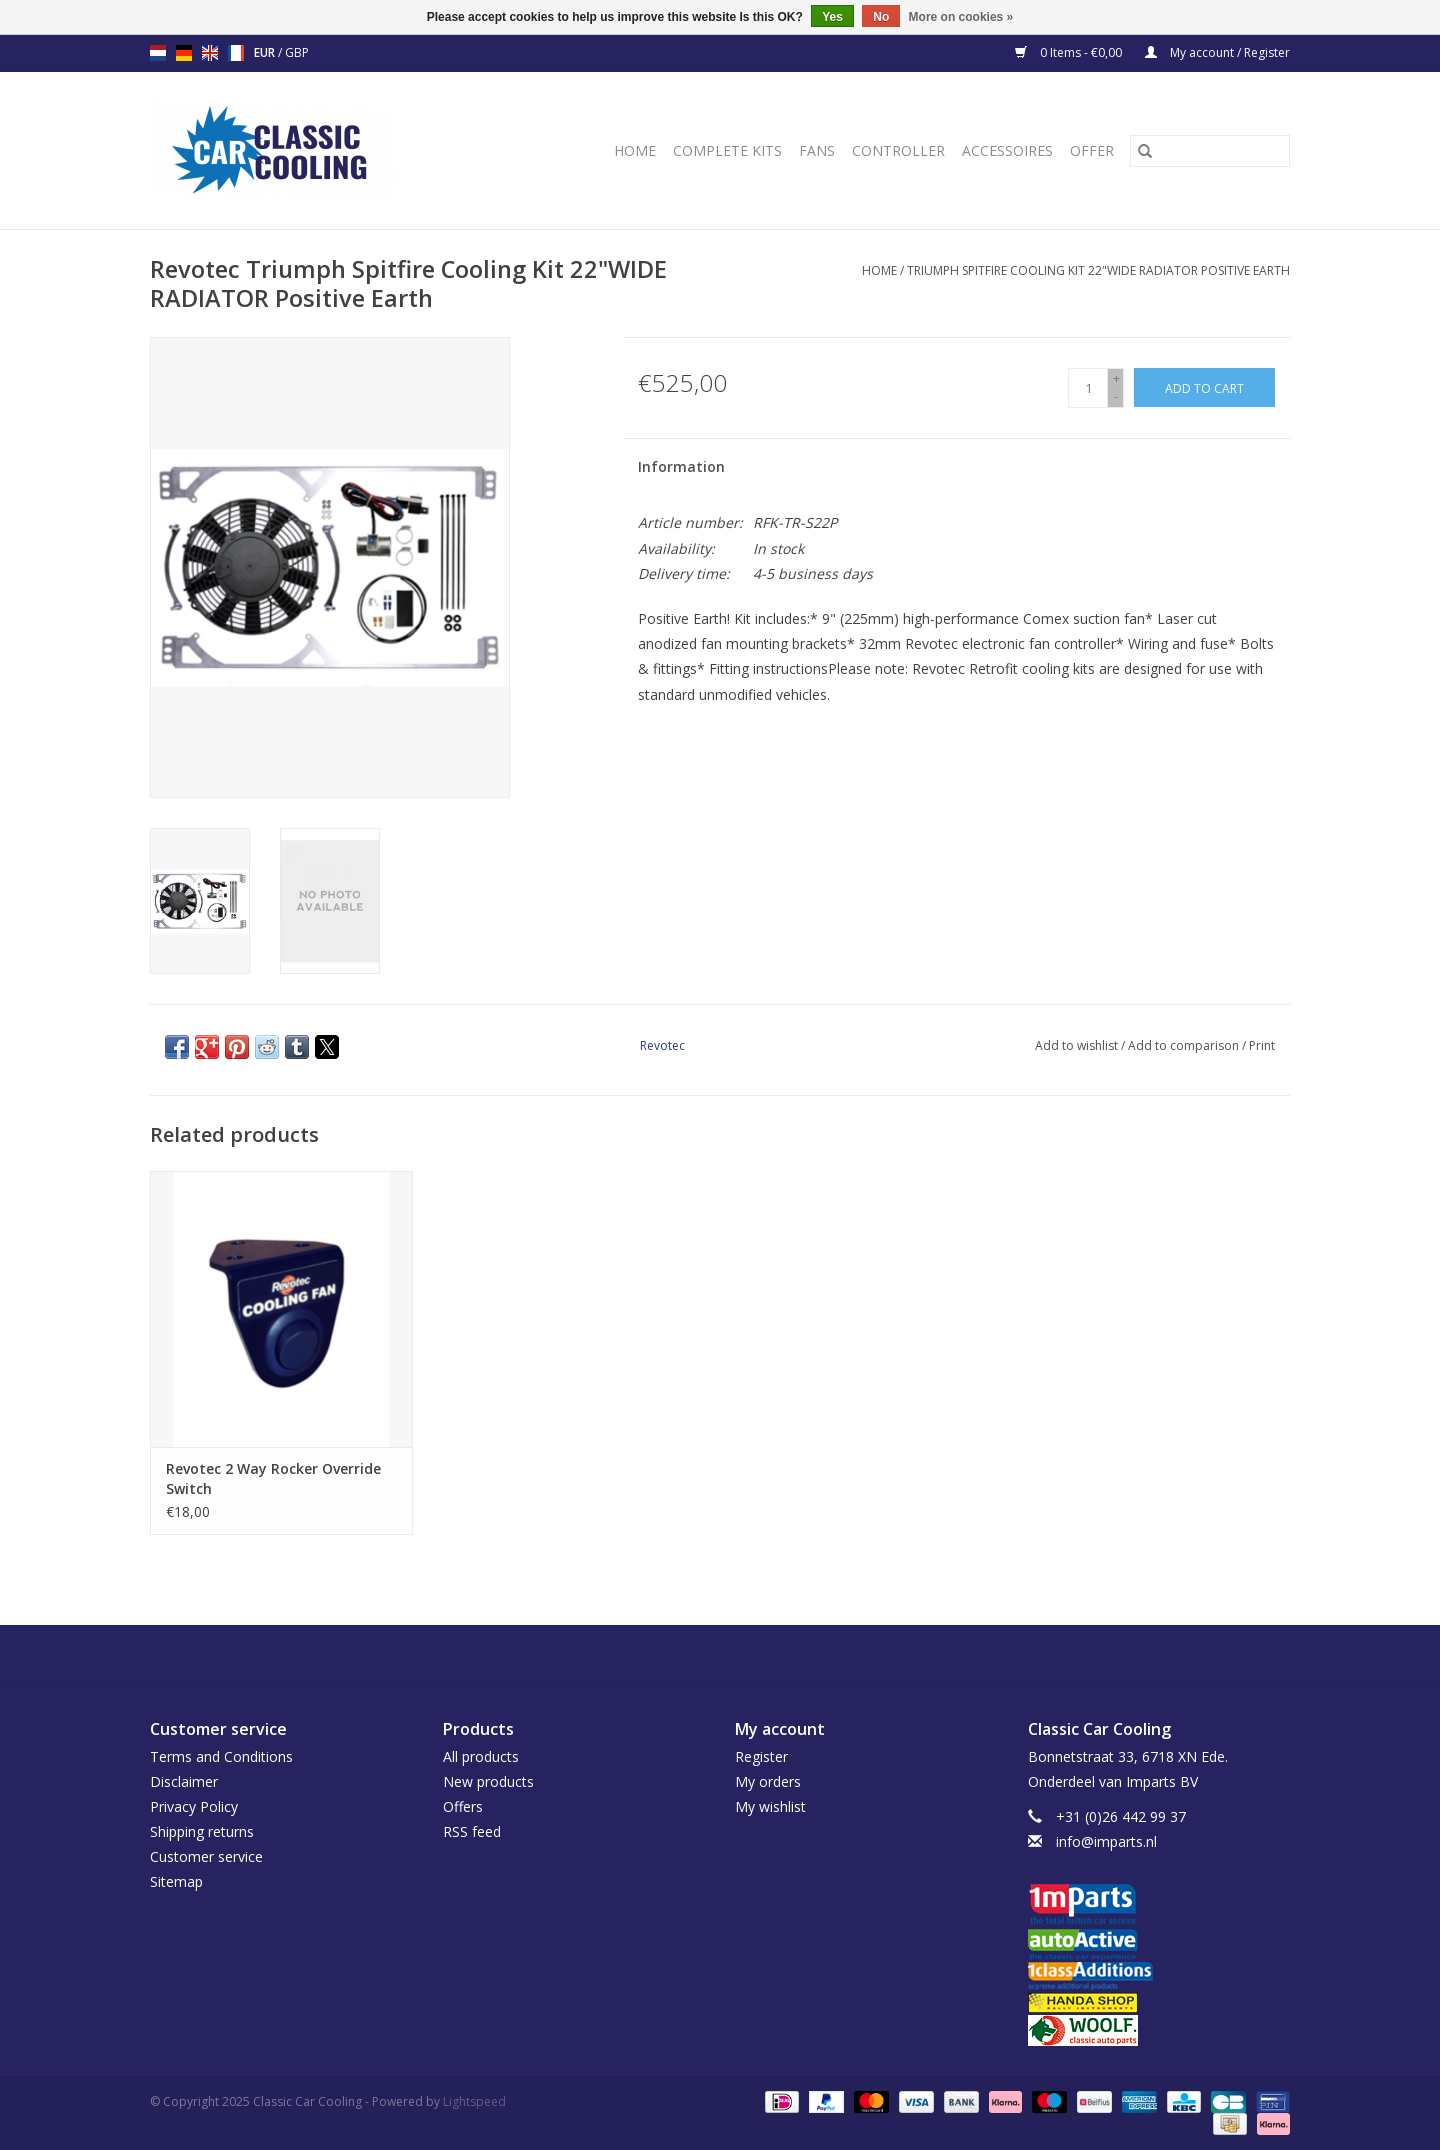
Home (635, 150)
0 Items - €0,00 (1070, 52)
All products (481, 1756)
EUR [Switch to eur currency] (266, 52)
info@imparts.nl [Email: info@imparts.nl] (1106, 1841)
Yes (832, 17)
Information (681, 466)
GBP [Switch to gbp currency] (297, 52)
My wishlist (770, 1806)
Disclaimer (184, 1781)
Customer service (206, 1856)
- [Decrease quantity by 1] (1116, 396)
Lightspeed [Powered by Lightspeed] (474, 2101)
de (184, 53)
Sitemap (176, 1881)
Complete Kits (727, 150)
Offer (1092, 150)
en (210, 53)
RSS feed (472, 1831)
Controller (898, 150)
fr (236, 53)
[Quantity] (1088, 388)
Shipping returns (202, 1831)
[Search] (1210, 151)
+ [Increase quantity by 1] (1116, 378)
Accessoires (1007, 150)
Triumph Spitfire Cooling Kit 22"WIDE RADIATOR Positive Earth (1098, 270)
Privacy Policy (194, 1806)
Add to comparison (1185, 1045)
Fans (817, 150)
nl (158, 53)
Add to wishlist (1078, 1045)
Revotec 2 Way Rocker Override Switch (273, 1478)
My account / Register (1217, 52)
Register (761, 1756)
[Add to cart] (1204, 387)
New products (488, 1781)
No (881, 17)
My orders (768, 1781)
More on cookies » (961, 17)
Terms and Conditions (221, 1756)
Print (1262, 1045)
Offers (463, 1806)
